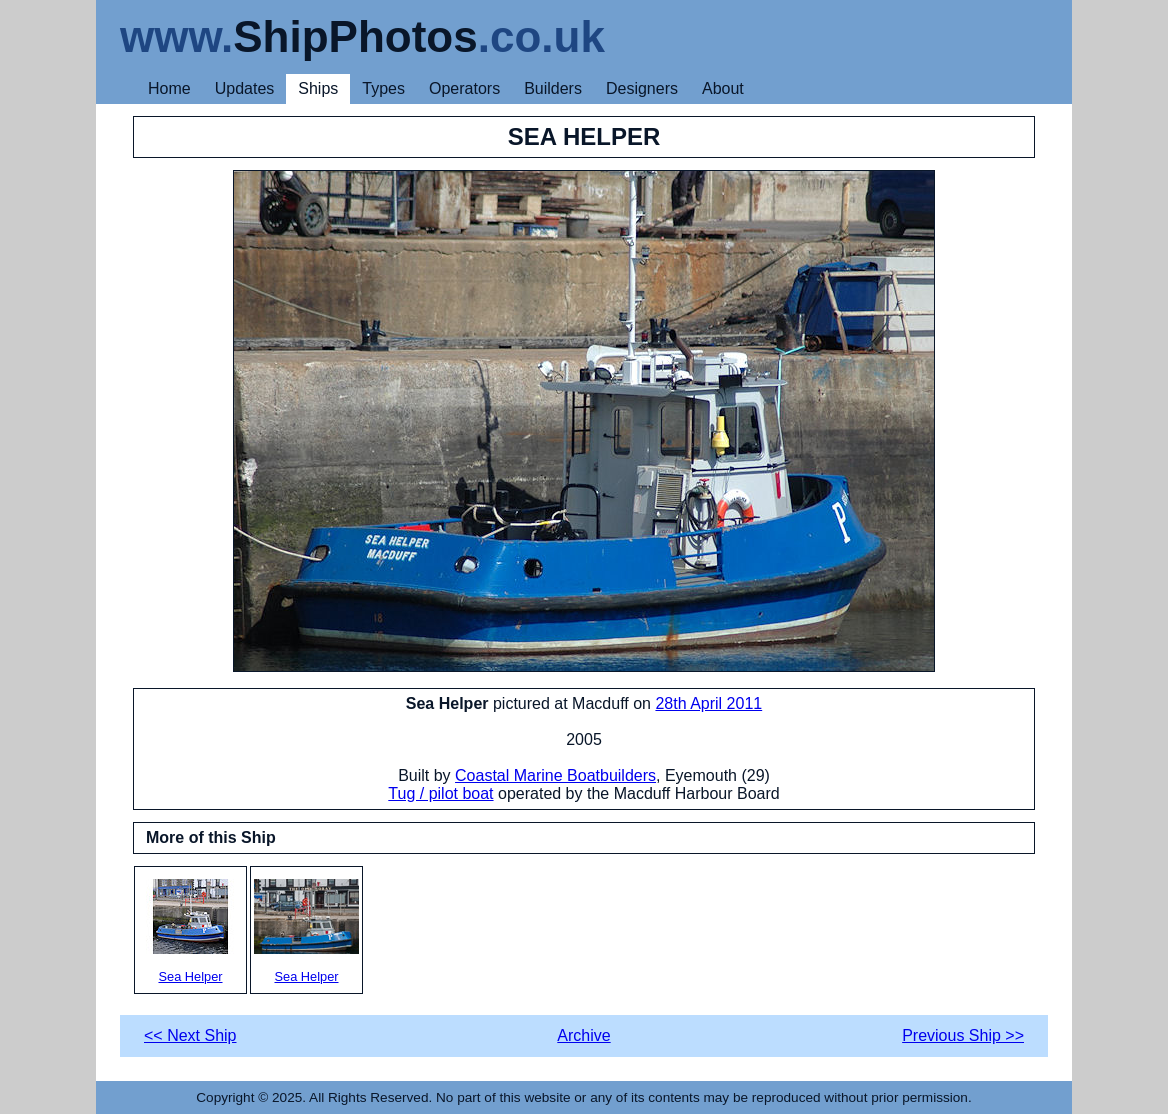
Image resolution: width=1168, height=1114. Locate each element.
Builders (553, 88)
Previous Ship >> (963, 1035)
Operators (464, 88)
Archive (583, 1035)
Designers (642, 88)
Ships (318, 88)
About (723, 88)
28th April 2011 (708, 703)
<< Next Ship (190, 1035)
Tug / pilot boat (440, 793)
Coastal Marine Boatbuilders (555, 775)
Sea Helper (190, 931)
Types (383, 88)
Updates (245, 88)
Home (169, 88)
